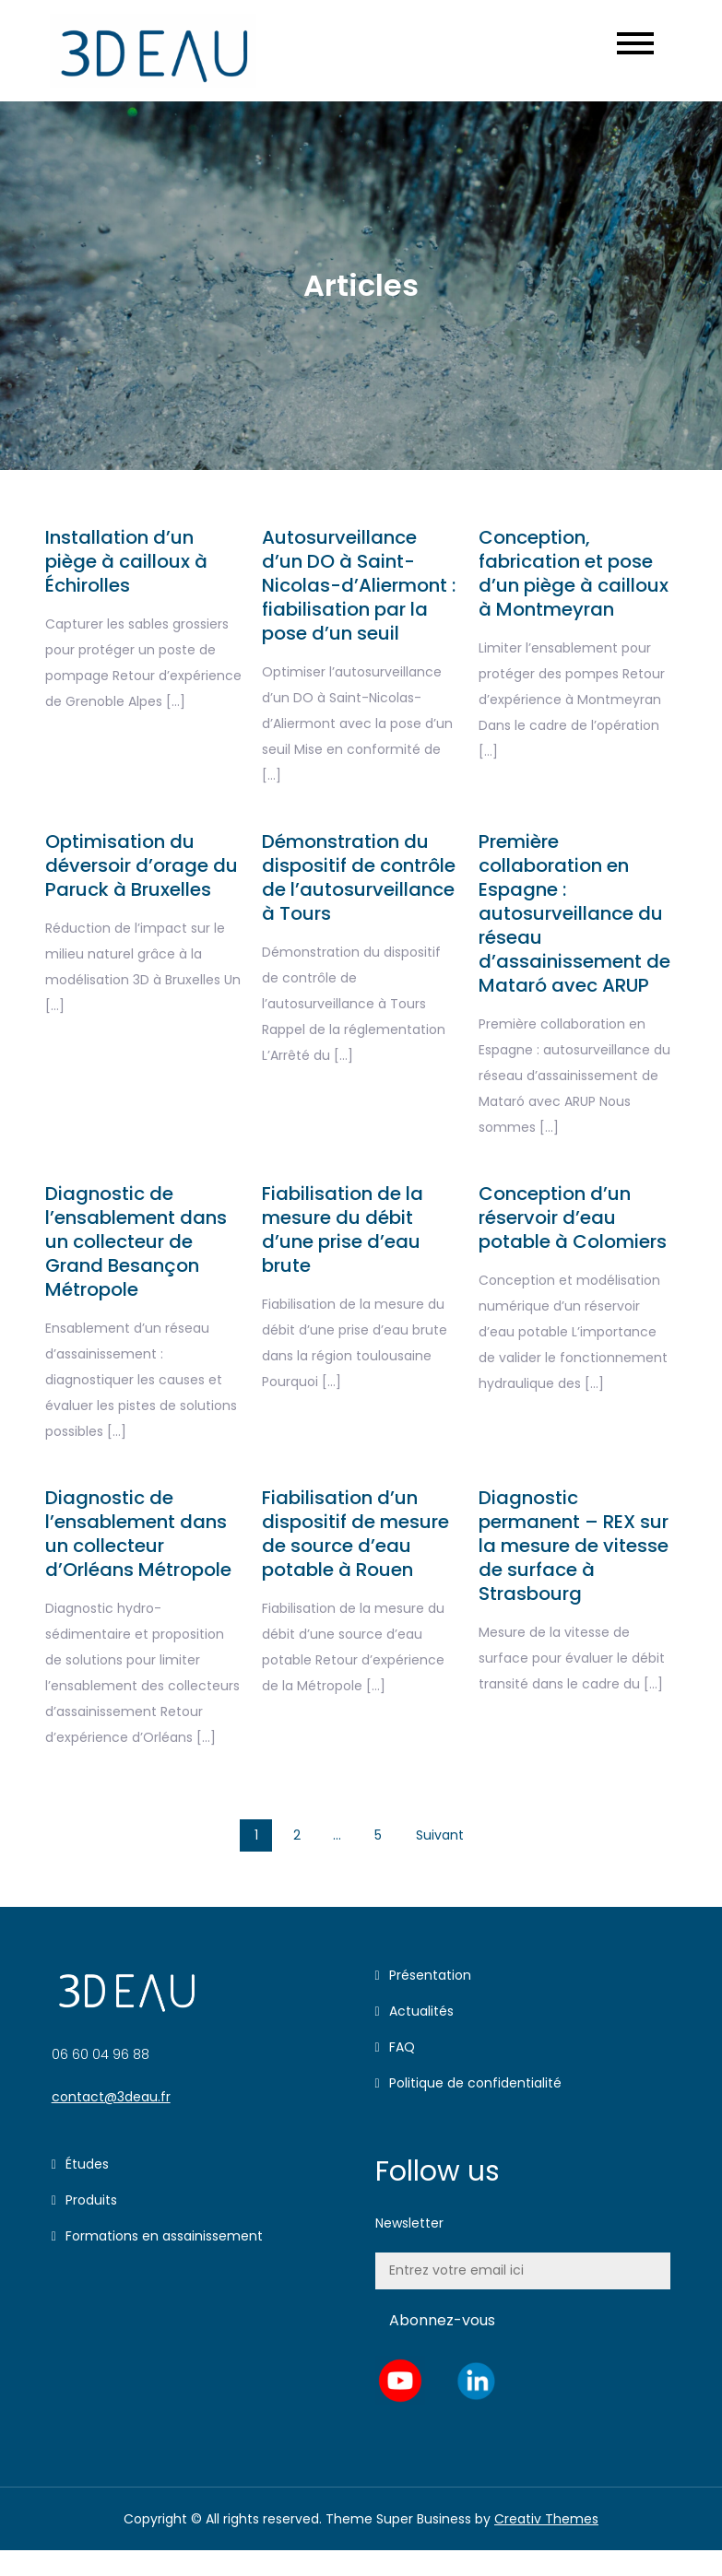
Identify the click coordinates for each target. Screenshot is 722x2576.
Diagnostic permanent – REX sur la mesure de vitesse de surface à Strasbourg (574, 1545)
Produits (91, 2200)
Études (87, 2164)
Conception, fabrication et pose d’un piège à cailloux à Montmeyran (574, 573)
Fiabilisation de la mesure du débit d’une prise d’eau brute (342, 1229)
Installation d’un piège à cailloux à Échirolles (126, 561)
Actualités (421, 2011)
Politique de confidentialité (475, 2083)
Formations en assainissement (164, 2236)
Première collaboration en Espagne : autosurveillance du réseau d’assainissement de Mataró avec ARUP (574, 913)
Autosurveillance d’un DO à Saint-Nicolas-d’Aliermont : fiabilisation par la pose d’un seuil (359, 585)
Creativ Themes (546, 2519)
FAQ (402, 2047)
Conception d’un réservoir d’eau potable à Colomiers (573, 1217)
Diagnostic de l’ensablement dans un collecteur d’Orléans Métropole (138, 1533)
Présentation (430, 1975)
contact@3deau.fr (111, 2097)
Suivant (440, 1835)
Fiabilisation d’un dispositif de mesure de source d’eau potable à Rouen (355, 1533)
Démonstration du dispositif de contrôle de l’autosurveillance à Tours (359, 877)
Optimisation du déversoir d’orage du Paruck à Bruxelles (141, 865)
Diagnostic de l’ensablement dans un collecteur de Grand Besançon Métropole (136, 1241)
